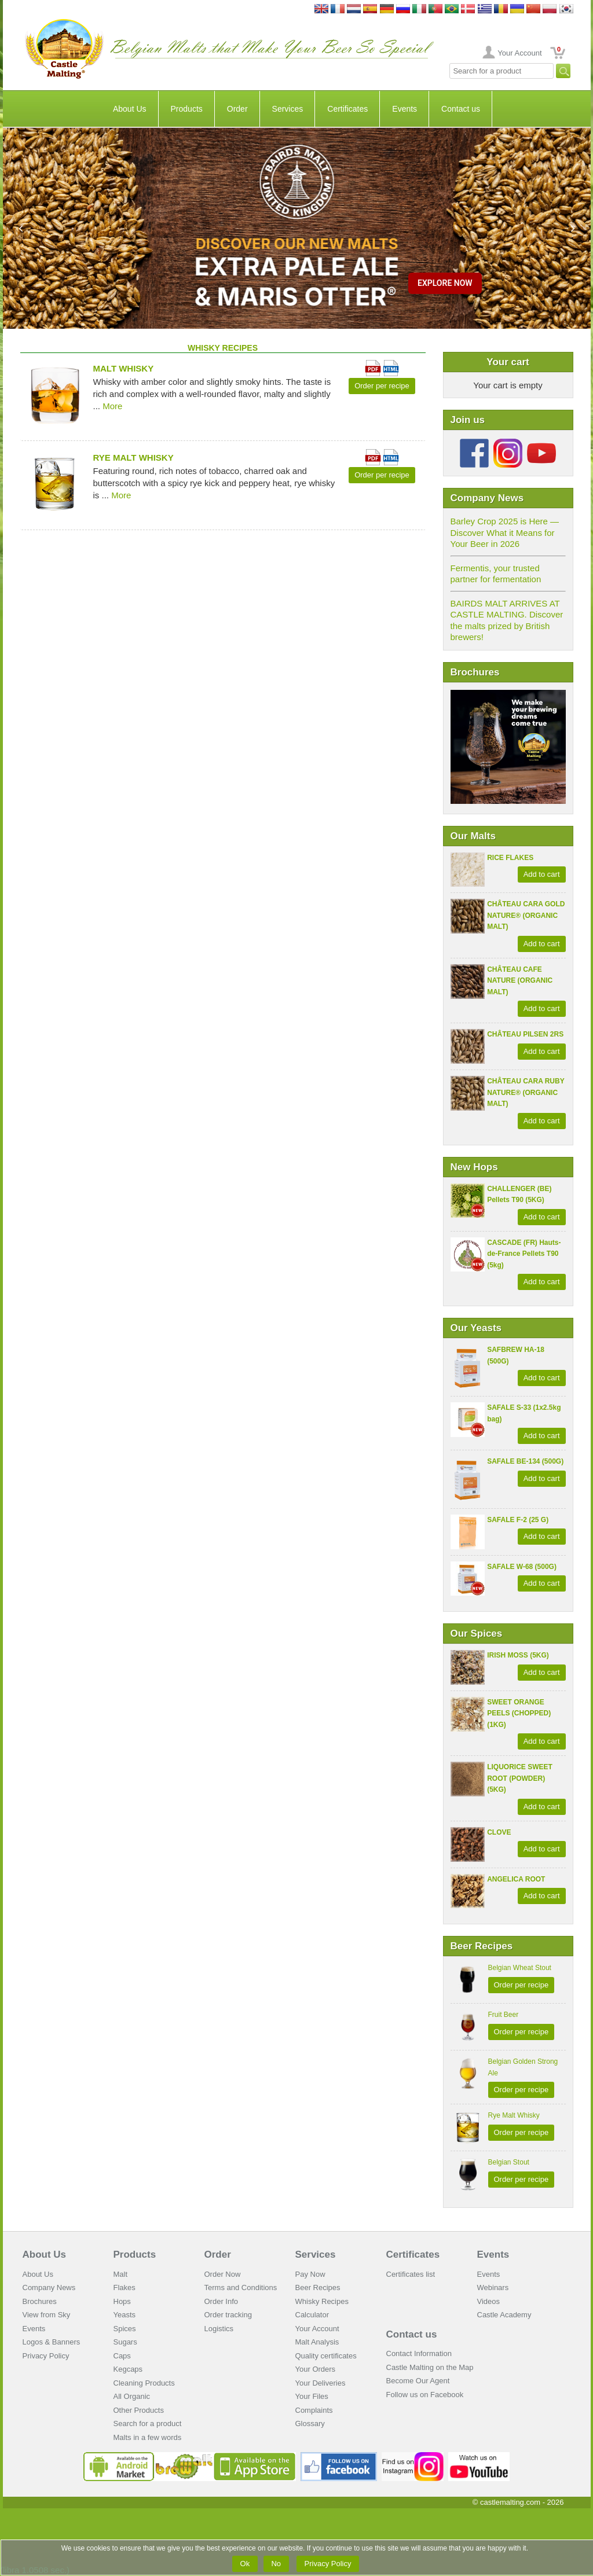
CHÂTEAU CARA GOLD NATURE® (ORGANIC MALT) (526, 915)
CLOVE (499, 1832)
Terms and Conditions (240, 2287)
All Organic (132, 2396)
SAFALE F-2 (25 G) (517, 1520)
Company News (49, 2287)
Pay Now (310, 2274)
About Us (130, 108)
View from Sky (47, 2314)
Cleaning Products (144, 2383)
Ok (245, 2563)
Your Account (519, 53)
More (112, 406)
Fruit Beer (503, 2015)
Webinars (493, 2287)
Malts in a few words (148, 2437)
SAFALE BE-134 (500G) (525, 1461)
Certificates (347, 108)
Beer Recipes (318, 2287)
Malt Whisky (123, 368)
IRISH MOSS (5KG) (518, 1655)
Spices (125, 2328)
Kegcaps (128, 2369)
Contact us (460, 108)
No (276, 2563)
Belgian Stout (508, 2162)
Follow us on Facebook (425, 2394)
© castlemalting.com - (518, 2502)
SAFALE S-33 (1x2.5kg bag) (524, 1413)
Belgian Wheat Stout (519, 1968)
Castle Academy (504, 2314)
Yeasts (125, 2314)
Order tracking (228, 2314)
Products (187, 108)
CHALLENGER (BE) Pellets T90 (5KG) (519, 1194)
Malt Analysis (317, 2342)
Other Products (139, 2410)
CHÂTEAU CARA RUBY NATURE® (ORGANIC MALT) (525, 1092)
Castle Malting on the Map (430, 2367)
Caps (122, 2355)
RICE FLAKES (510, 858)
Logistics (219, 2328)
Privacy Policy (46, 2355)
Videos (488, 2301)
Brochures (40, 2301)
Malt (121, 2274)
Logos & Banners (51, 2342)
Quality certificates (326, 2355)
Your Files (311, 2396)
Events (404, 108)
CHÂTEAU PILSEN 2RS (525, 1034)
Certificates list (410, 2274)
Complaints (314, 2410)
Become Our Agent (418, 2380)
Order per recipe (521, 1984)
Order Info (221, 2301)
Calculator (312, 2314)
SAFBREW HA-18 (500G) (515, 1355)
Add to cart (542, 874)
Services (287, 108)
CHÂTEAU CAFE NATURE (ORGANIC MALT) (519, 980)
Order (237, 108)
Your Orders (315, 2369)
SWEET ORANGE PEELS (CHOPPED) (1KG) (519, 1713)
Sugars (125, 2342)
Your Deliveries (320, 2383)
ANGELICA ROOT (516, 1879)
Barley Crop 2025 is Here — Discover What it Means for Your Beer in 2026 (505, 532)
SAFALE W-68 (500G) (522, 1567)
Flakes (125, 2287)
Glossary (310, 2423)
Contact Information (419, 2353)
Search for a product (148, 2423)
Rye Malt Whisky (514, 2115)
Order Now (222, 2274)
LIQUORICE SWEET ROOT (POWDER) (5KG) (519, 1778)
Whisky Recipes (322, 2301)
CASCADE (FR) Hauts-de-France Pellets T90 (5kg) (524, 1254)
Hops (122, 2301)
